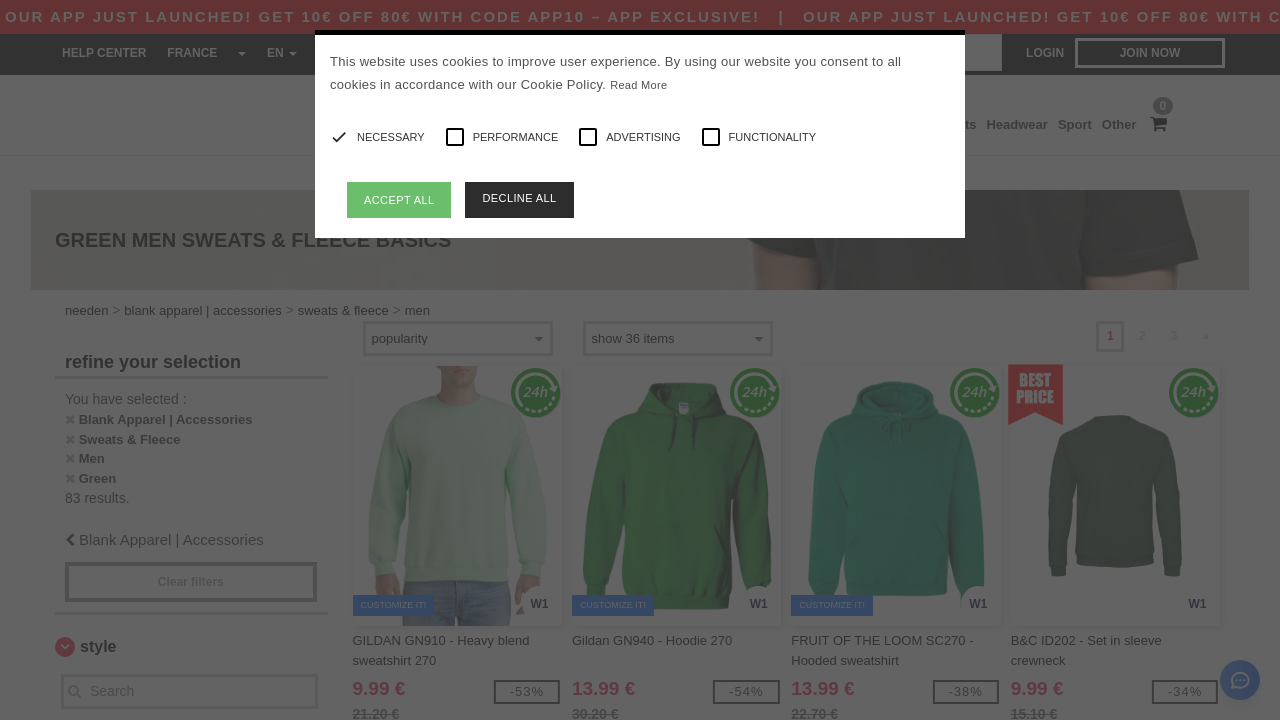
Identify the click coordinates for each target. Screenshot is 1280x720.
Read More (638, 85)
